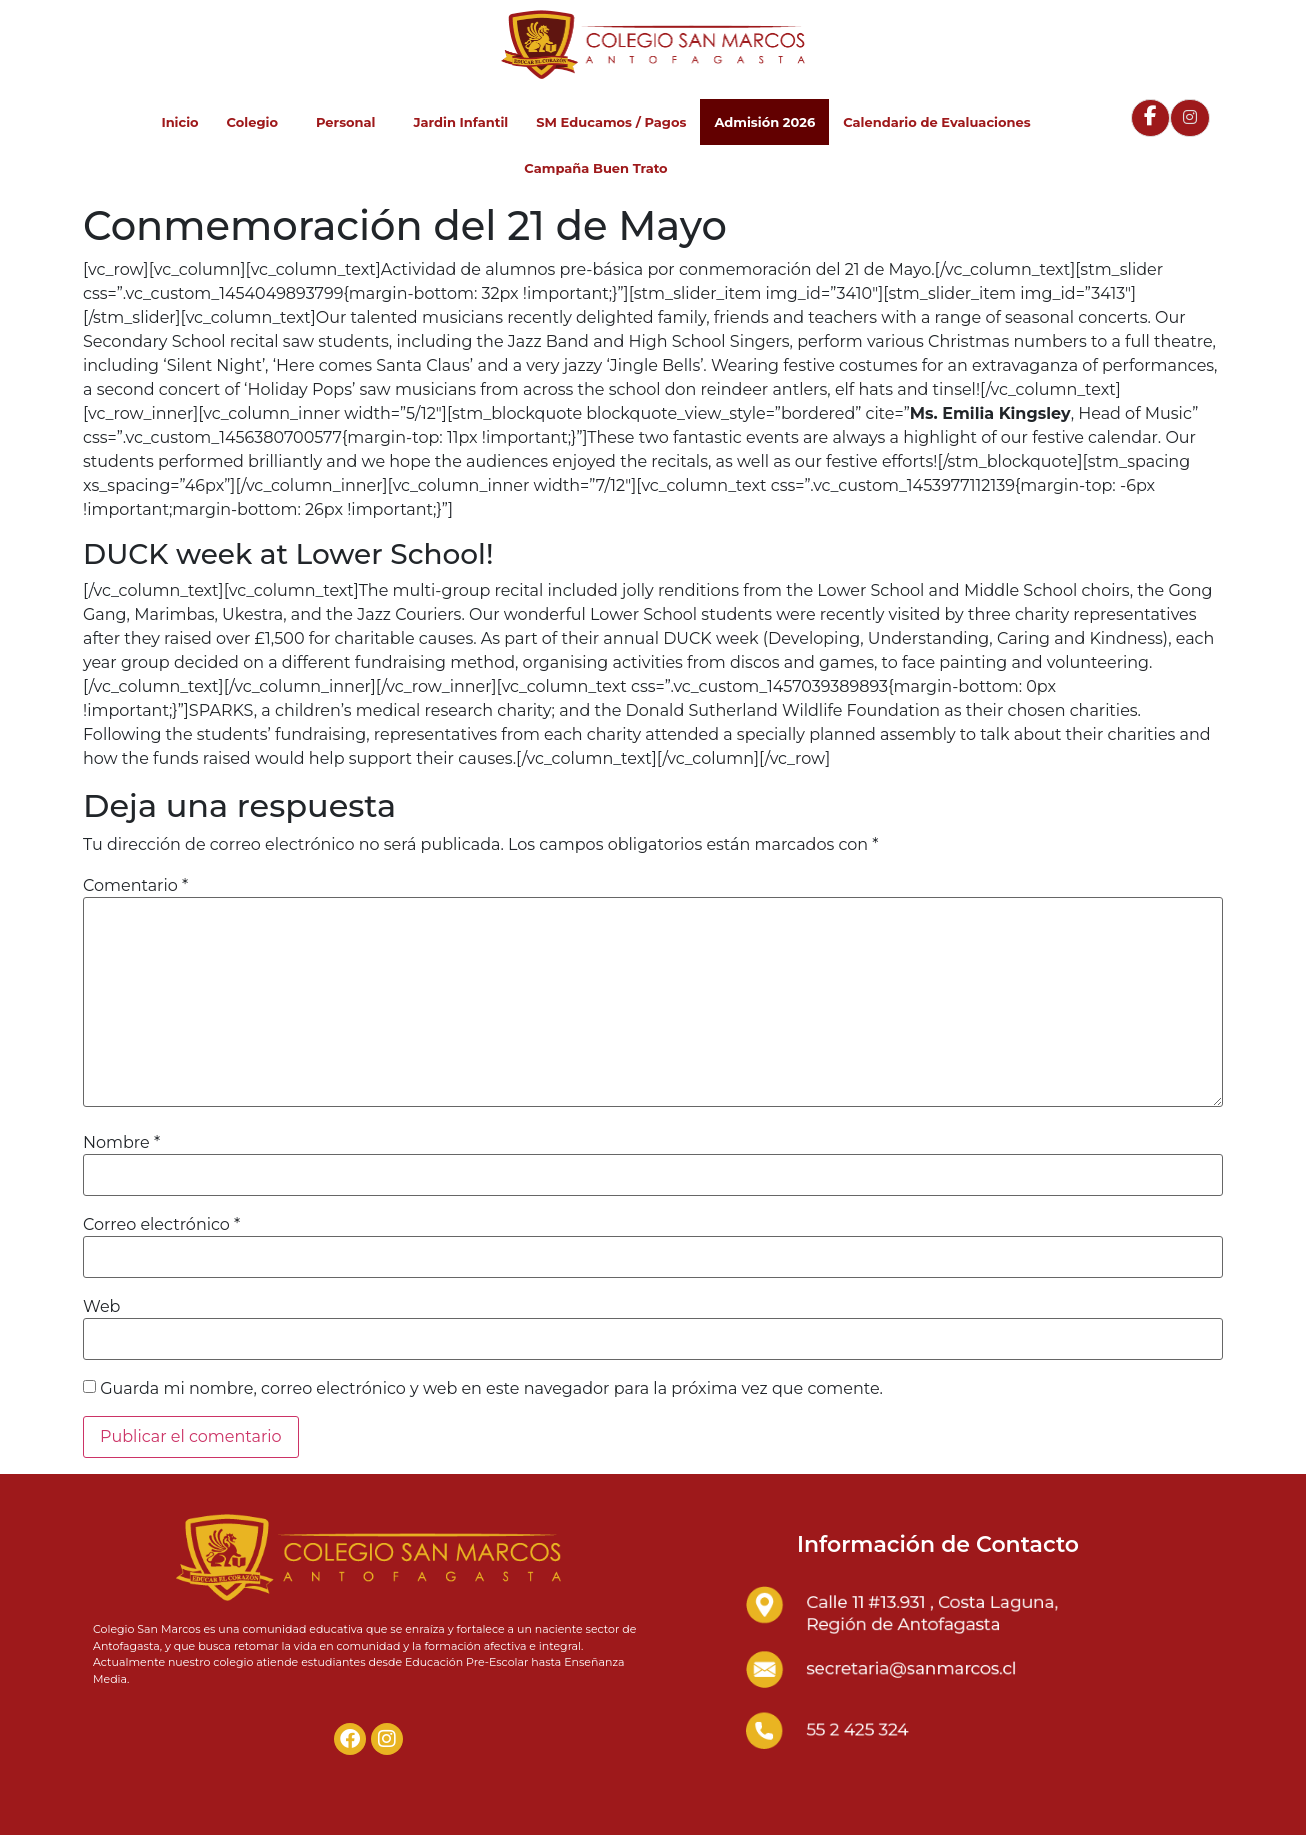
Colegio (257, 122)
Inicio (179, 122)
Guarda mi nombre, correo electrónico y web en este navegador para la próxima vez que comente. (491, 1389)
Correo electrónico (161, 1225)
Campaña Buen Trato (595, 168)
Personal (351, 122)
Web (101, 1307)
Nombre (121, 1143)
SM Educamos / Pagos (611, 122)
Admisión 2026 (764, 122)
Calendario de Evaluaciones (936, 122)
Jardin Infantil (460, 122)
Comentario (135, 886)
